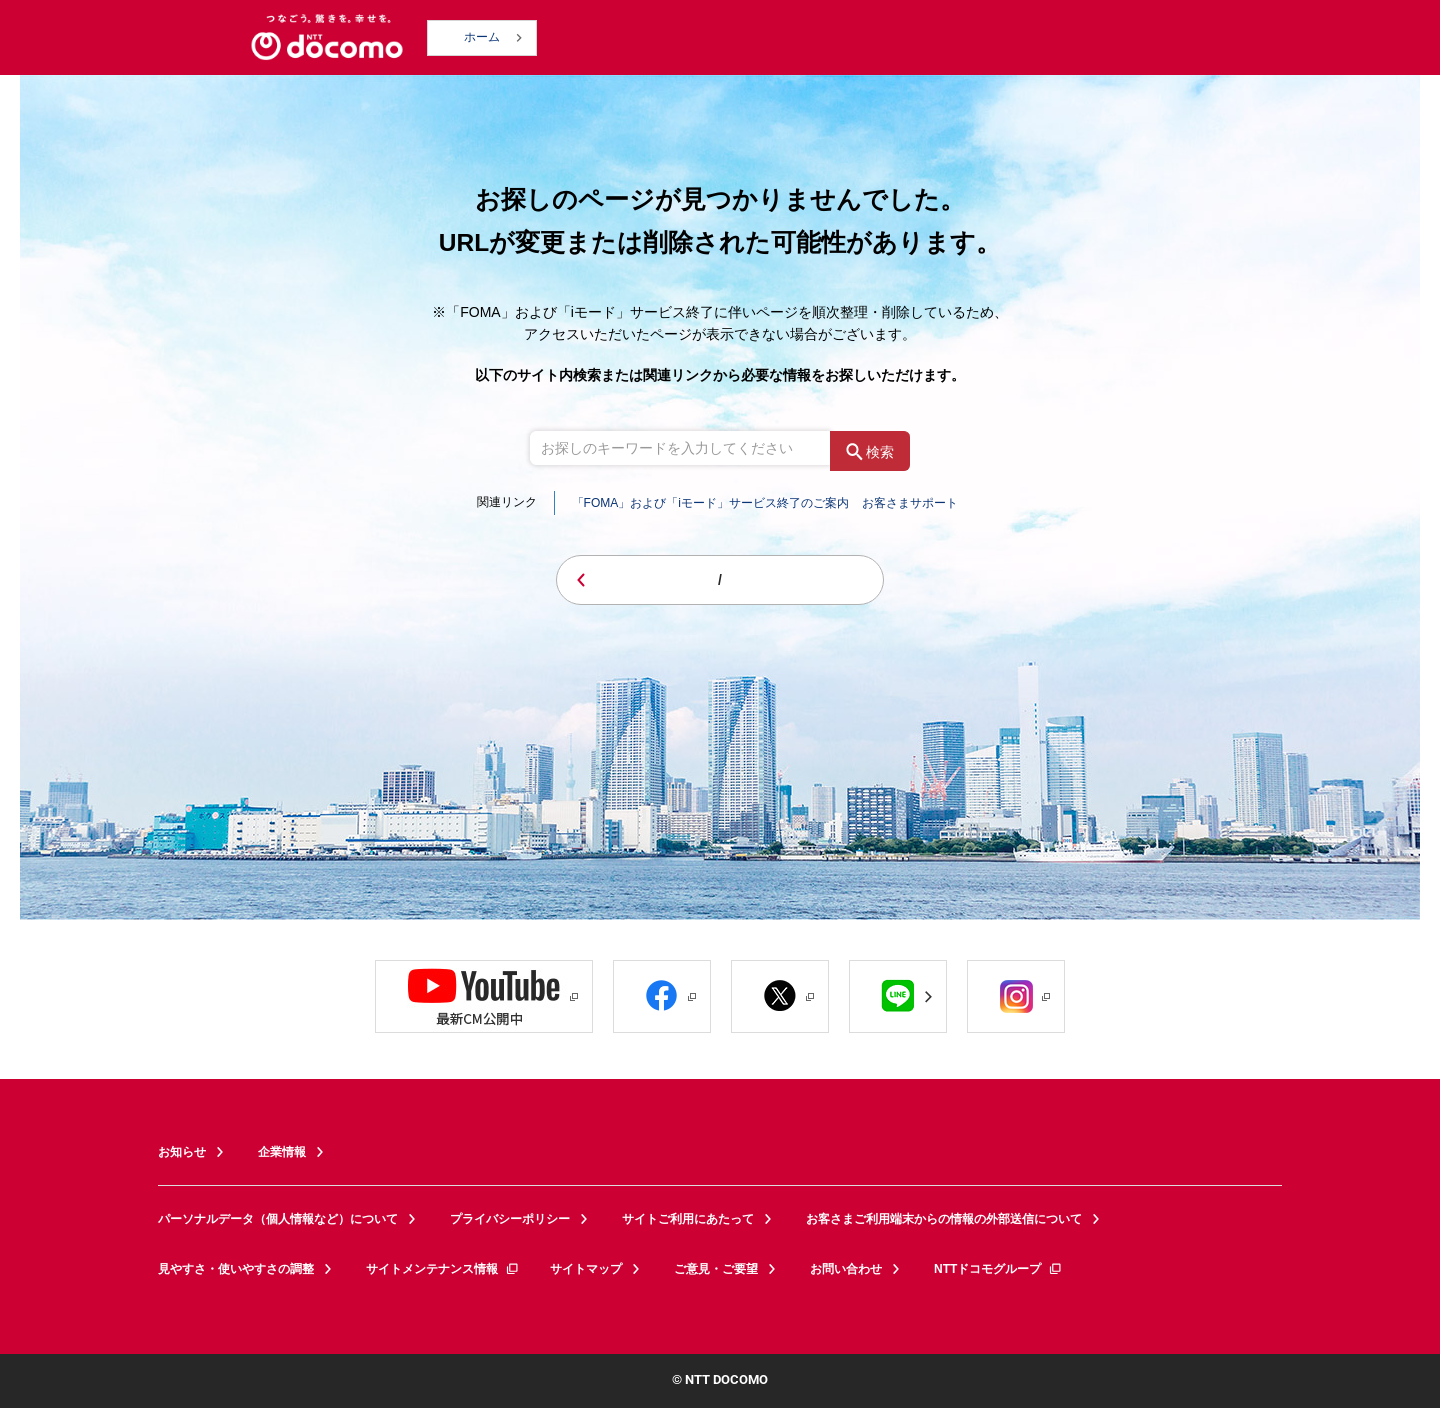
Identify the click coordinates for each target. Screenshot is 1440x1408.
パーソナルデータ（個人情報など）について (278, 1219)
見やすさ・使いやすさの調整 (236, 1269)
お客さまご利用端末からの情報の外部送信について (944, 1219)
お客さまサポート (910, 503)
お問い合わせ (846, 1269)
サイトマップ (586, 1269)
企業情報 (282, 1152)
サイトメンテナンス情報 (443, 1269)
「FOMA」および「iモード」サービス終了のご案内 (710, 503)
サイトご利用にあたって (688, 1219)
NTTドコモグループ (998, 1269)
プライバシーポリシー (510, 1219)
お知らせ (182, 1152)
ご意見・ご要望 (716, 1269)
